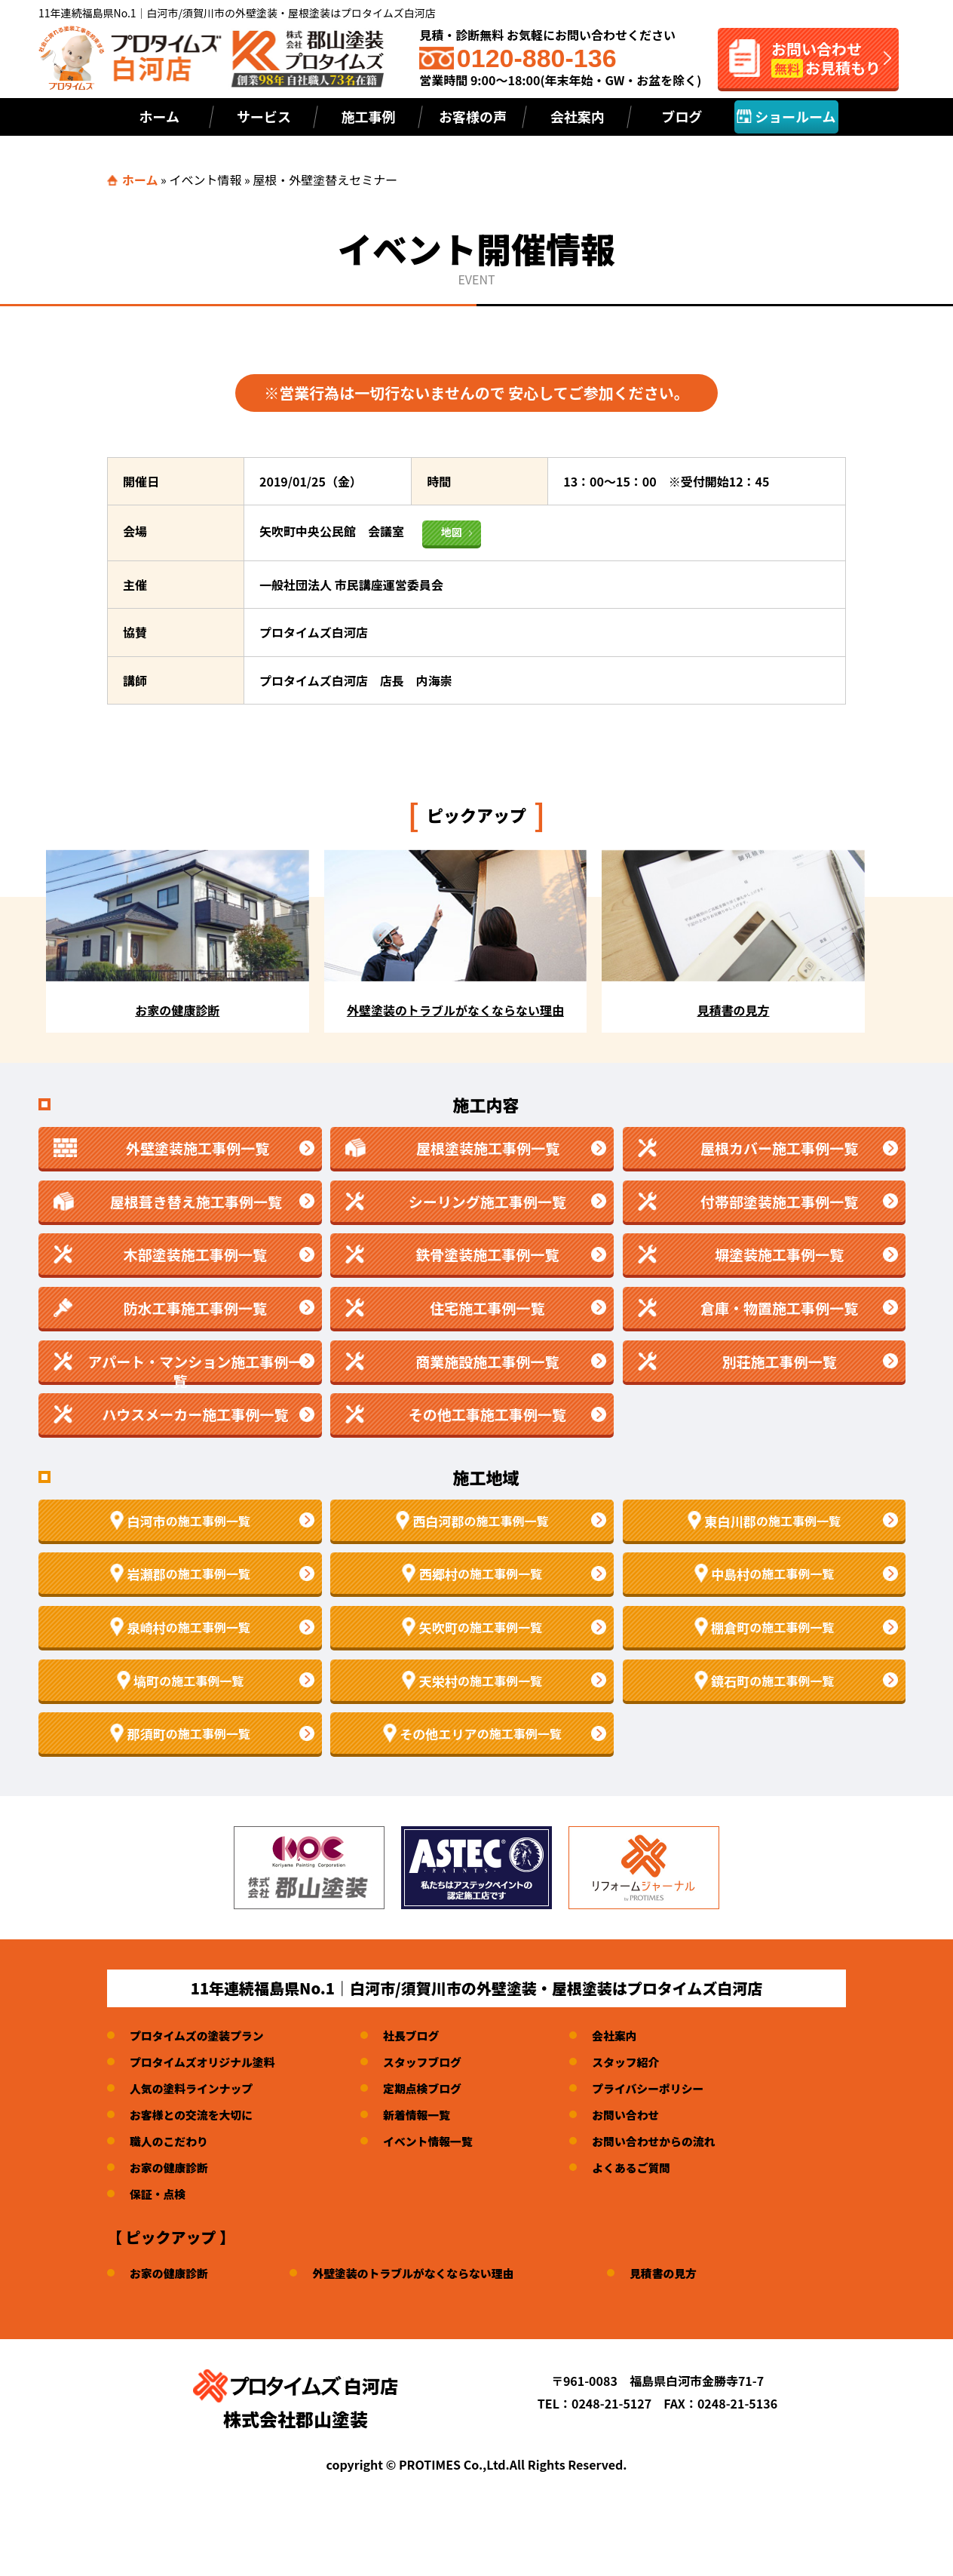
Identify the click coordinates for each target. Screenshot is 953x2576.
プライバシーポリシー (671, 2088)
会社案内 (577, 116)
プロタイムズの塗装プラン (202, 2035)
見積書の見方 (687, 2273)
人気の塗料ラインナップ (196, 2088)
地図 (451, 531)
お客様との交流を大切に (196, 2114)
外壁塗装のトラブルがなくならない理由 (427, 2273)
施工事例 (368, 116)
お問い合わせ (647, 2114)
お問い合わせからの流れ (677, 2141)
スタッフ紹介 (647, 2062)
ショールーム (786, 116)
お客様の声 (473, 116)
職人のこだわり (172, 2141)
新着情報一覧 (430, 2114)
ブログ (681, 116)
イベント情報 (205, 179)
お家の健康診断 (172, 2167)
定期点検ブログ (436, 2088)
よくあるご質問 (653, 2167)
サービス (264, 116)
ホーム (159, 116)
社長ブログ (424, 2035)
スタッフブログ (436, 2062)
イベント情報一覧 (442, 2141)
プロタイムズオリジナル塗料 (208, 2062)
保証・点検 (160, 2194)
